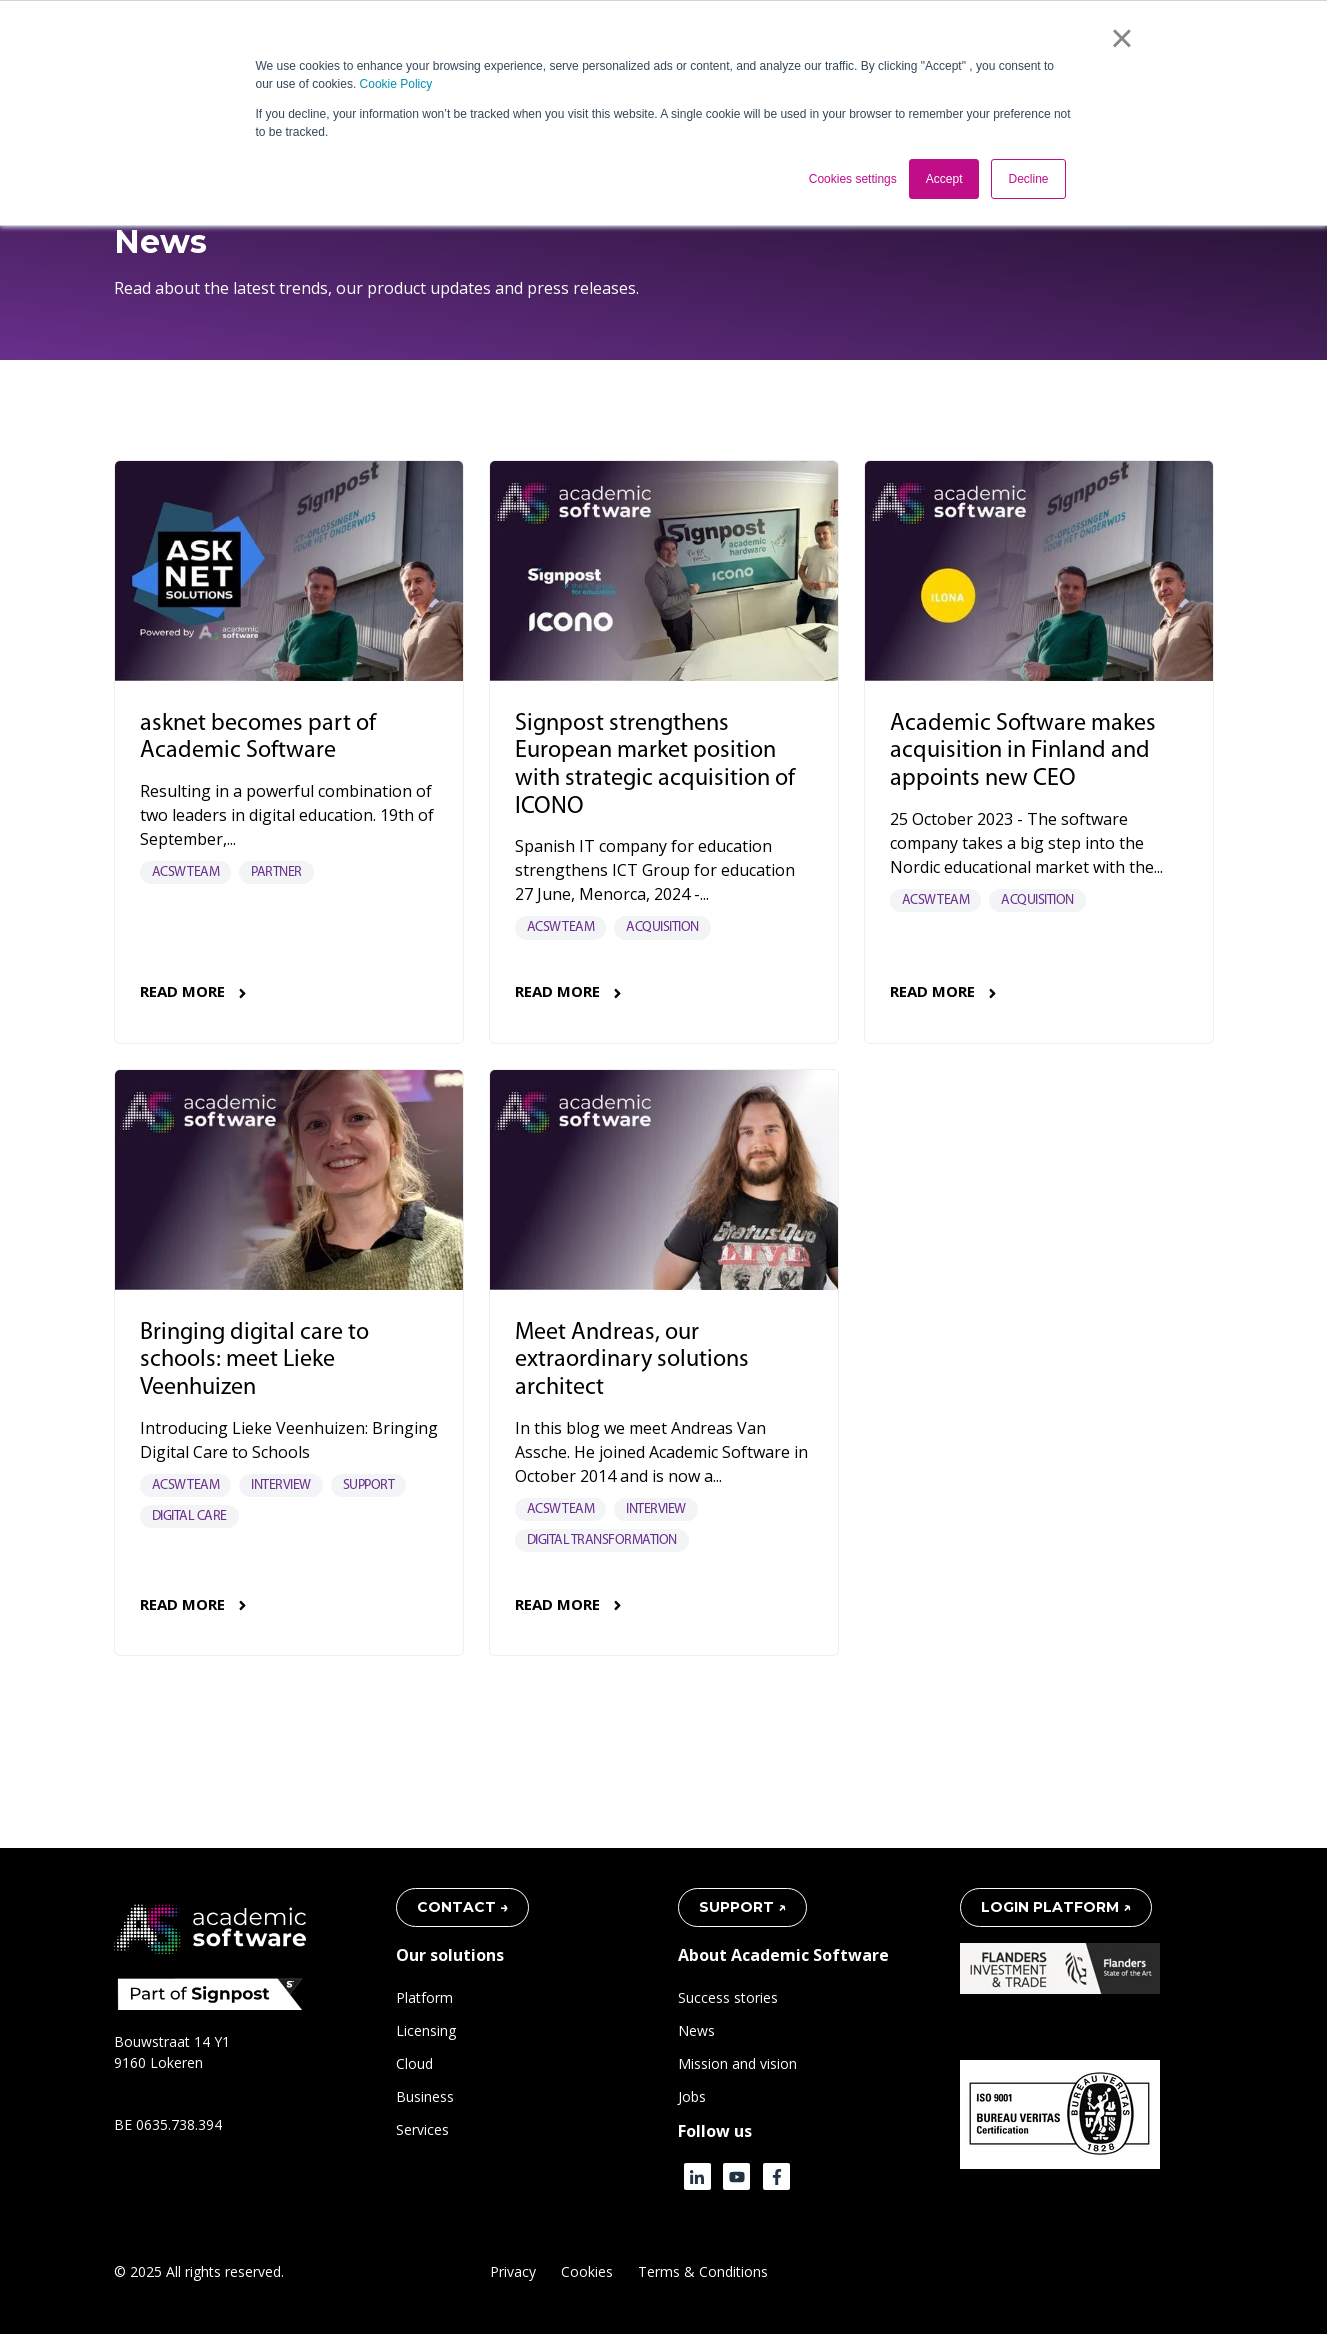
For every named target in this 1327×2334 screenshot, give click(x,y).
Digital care (189, 1516)
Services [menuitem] (422, 2129)
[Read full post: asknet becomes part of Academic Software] (289, 571)
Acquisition (662, 927)
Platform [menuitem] (424, 1997)
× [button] (1121, 38)
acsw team (186, 872)
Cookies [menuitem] (587, 2271)
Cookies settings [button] (853, 179)
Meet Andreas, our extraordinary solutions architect (632, 1361)
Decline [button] (1028, 179)
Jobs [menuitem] (692, 2096)
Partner (276, 872)
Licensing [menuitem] (426, 2030)
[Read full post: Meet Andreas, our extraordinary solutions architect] (664, 1180)
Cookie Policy (396, 84)
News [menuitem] (696, 2030)
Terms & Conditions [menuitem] (703, 2271)
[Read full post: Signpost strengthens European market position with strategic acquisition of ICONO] (664, 571)
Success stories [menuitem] (728, 1997)
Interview (281, 1485)
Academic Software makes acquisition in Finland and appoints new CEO (1023, 752)
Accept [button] (944, 179)
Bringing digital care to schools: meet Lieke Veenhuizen (254, 1361)
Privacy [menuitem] (513, 2271)
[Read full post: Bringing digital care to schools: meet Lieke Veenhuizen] (289, 1180)
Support (369, 1485)
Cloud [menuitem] (414, 2063)
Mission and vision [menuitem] (737, 2063)
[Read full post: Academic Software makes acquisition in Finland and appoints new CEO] (1039, 571)
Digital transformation (602, 1540)
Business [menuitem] (425, 2096)
